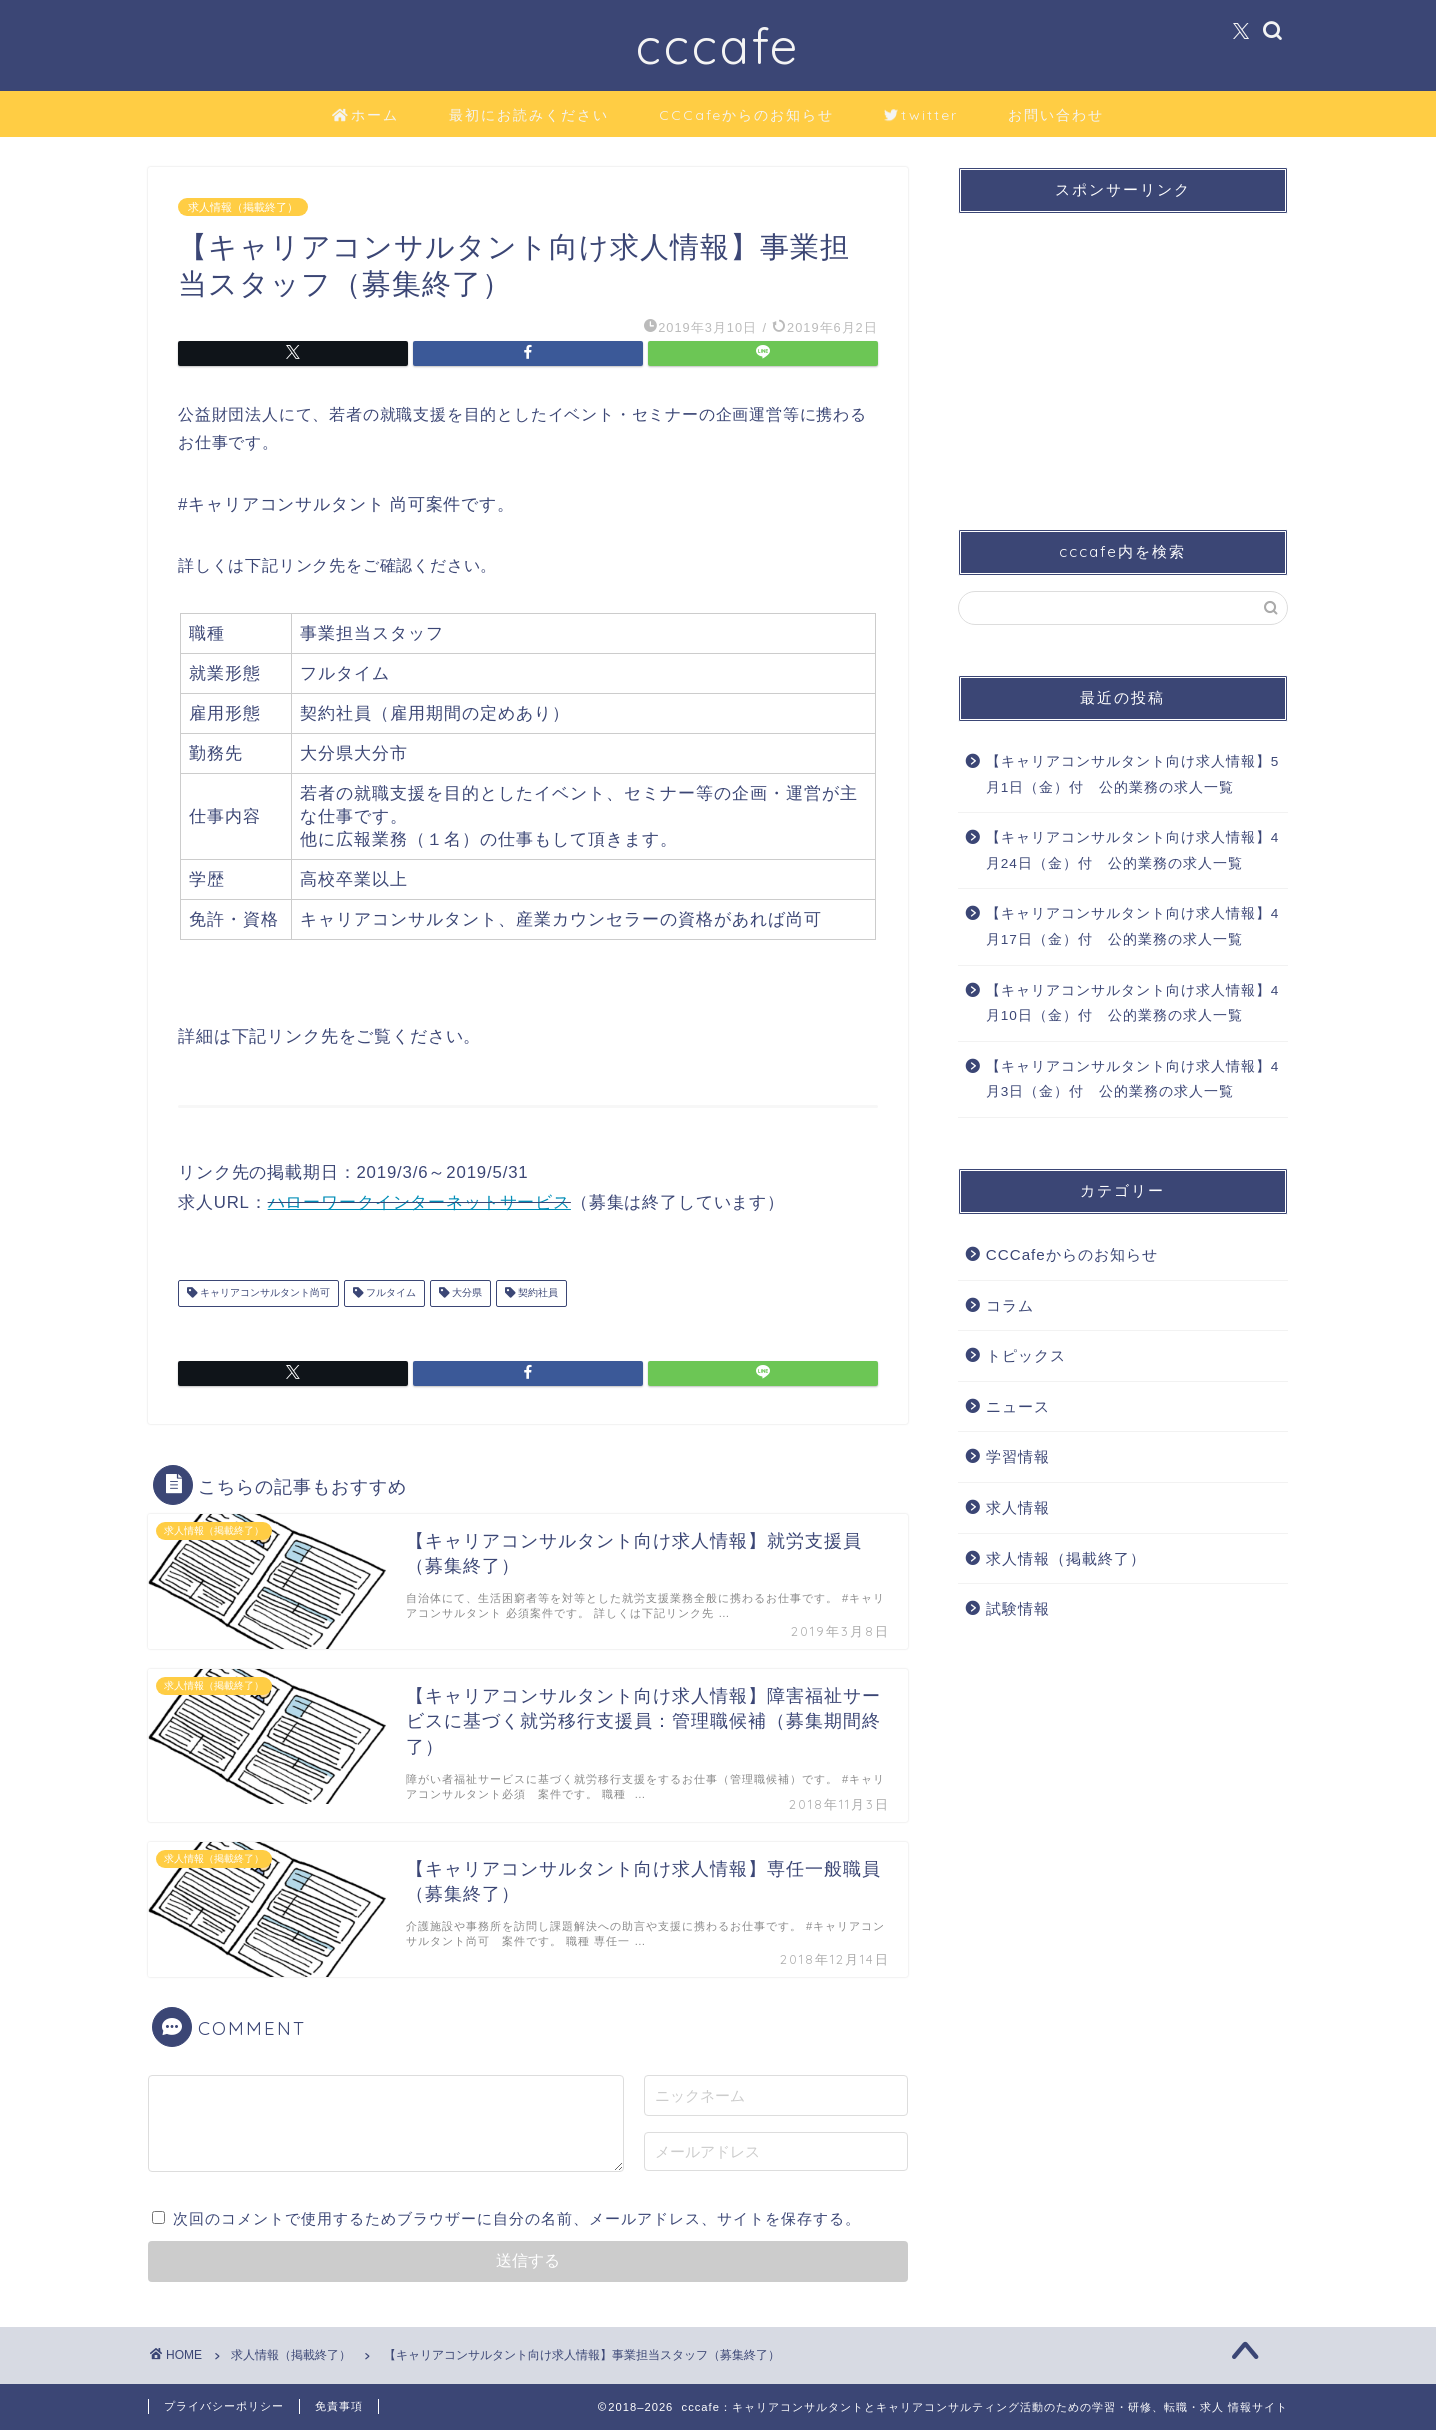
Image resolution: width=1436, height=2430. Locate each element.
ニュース (1018, 1406)
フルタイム (389, 1293)
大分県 (465, 1293)
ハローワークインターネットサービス (419, 1202)
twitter (921, 116)
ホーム (365, 116)
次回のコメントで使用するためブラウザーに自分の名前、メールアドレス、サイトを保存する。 (517, 2218)
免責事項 (339, 2406)
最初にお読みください (529, 115)
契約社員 (536, 1293)
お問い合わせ (1056, 115)
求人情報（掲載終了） (243, 207)
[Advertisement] (1123, 354)
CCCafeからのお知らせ (746, 115)
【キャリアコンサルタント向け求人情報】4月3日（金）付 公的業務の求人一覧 (1133, 1079)
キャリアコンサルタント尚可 (263, 1293)
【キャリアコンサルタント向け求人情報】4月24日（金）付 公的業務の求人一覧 (1133, 850)
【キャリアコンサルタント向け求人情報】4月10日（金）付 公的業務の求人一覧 (1133, 1003)
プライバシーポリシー (224, 2406)
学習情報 (1018, 1456)
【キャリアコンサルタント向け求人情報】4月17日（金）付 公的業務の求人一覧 (1133, 926)
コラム (1010, 1305)
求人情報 (1018, 1507)
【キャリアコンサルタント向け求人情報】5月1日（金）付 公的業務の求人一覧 (1133, 774)
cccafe (718, 45)
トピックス (1026, 1355)
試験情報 (1018, 1608)
